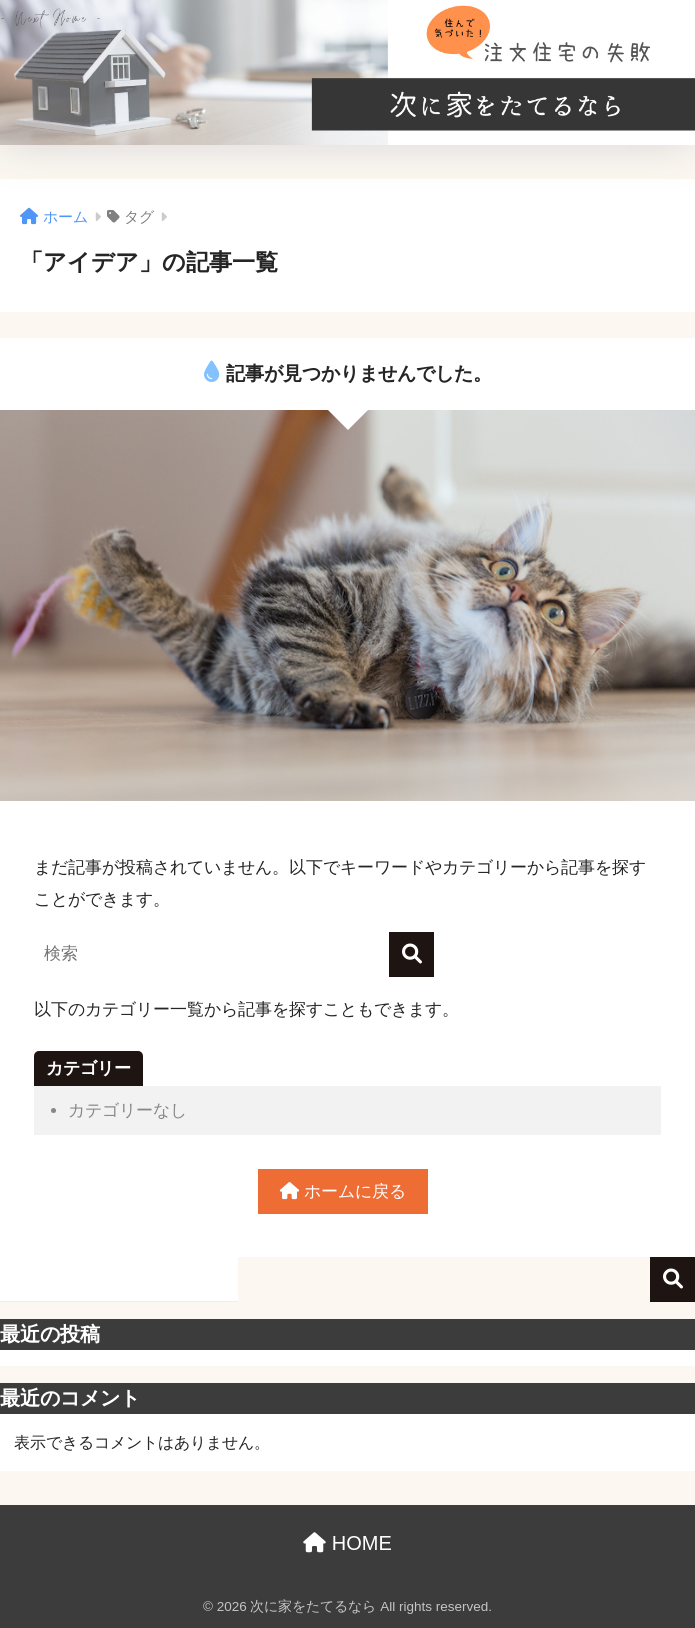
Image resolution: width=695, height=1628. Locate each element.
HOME (347, 1543)
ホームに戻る (343, 1191)
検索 (672, 1279)
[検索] (411, 954)
